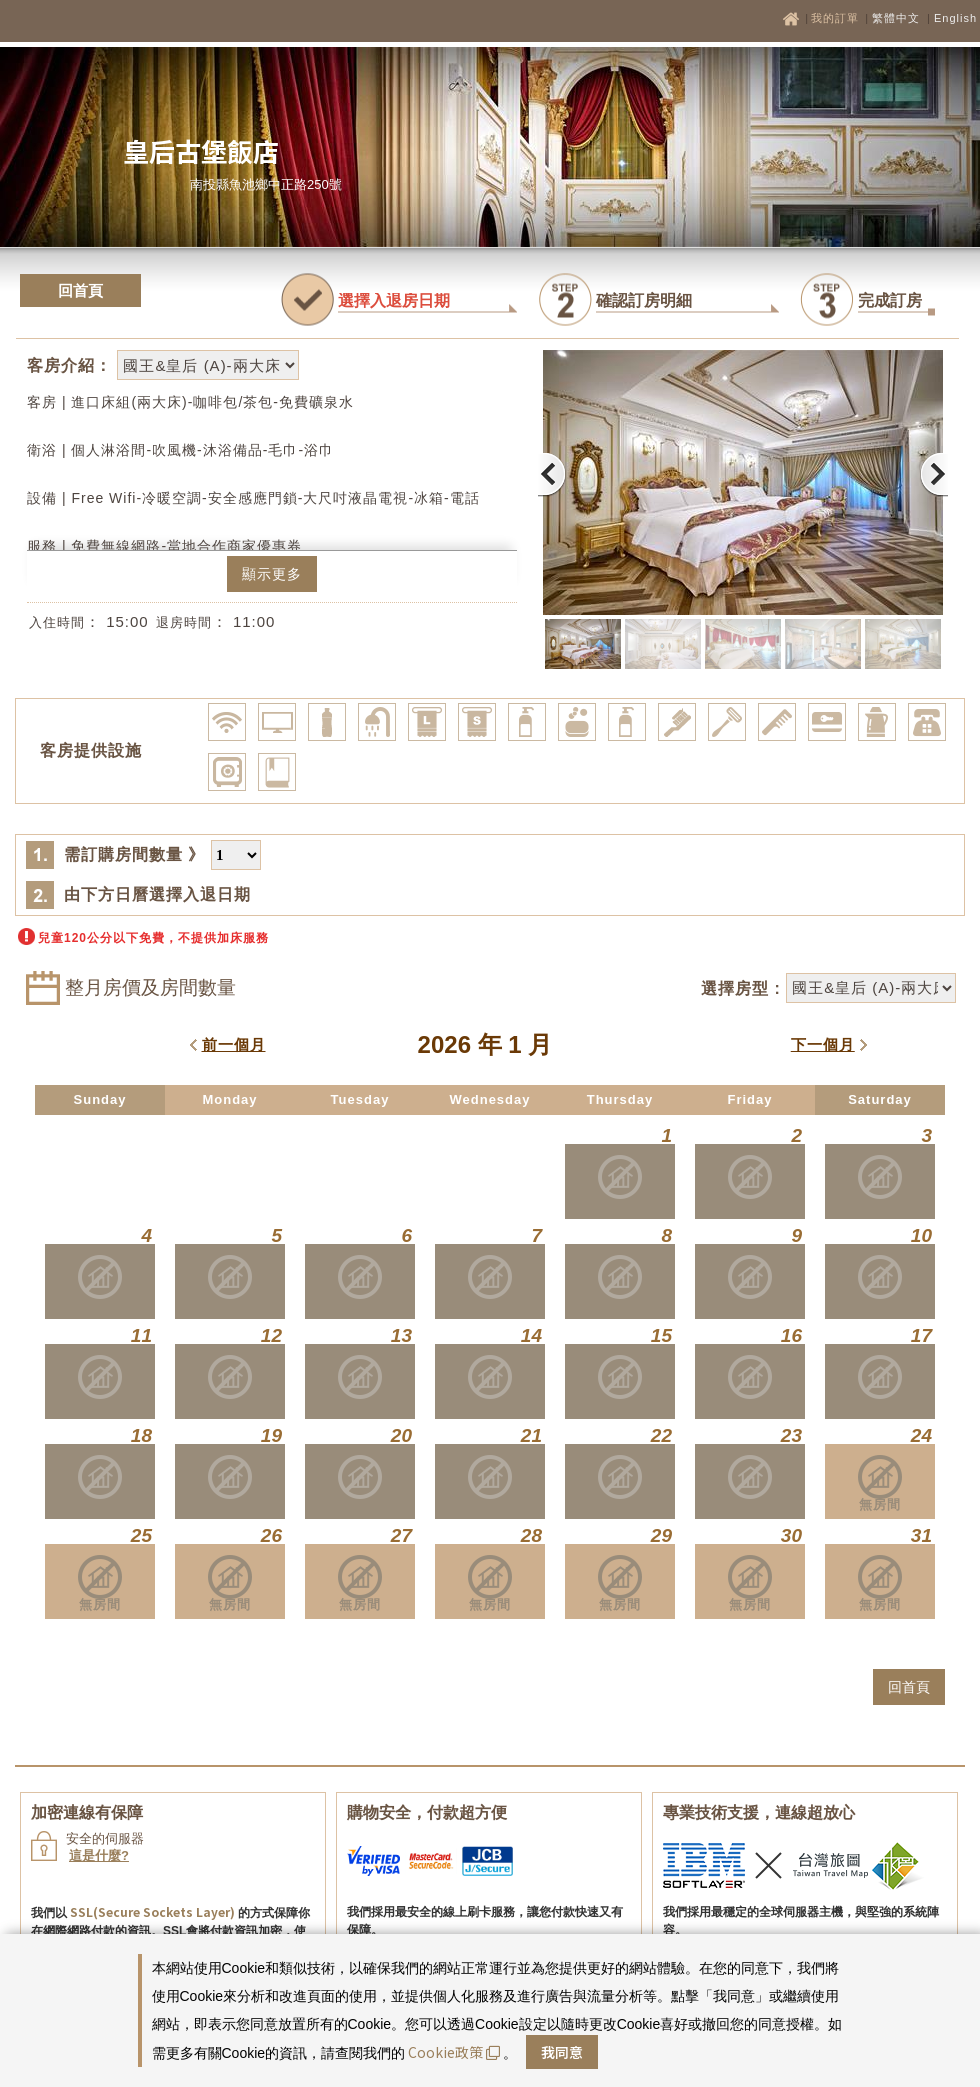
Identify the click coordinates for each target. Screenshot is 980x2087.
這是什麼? (99, 1855)
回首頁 (80, 290)
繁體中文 (896, 18)
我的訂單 (837, 18)
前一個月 (234, 1044)
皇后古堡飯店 (201, 150)
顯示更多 (272, 574)
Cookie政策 (454, 2052)
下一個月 (823, 1044)
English (955, 18)
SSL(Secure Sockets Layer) (152, 1911)
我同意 (562, 2052)
